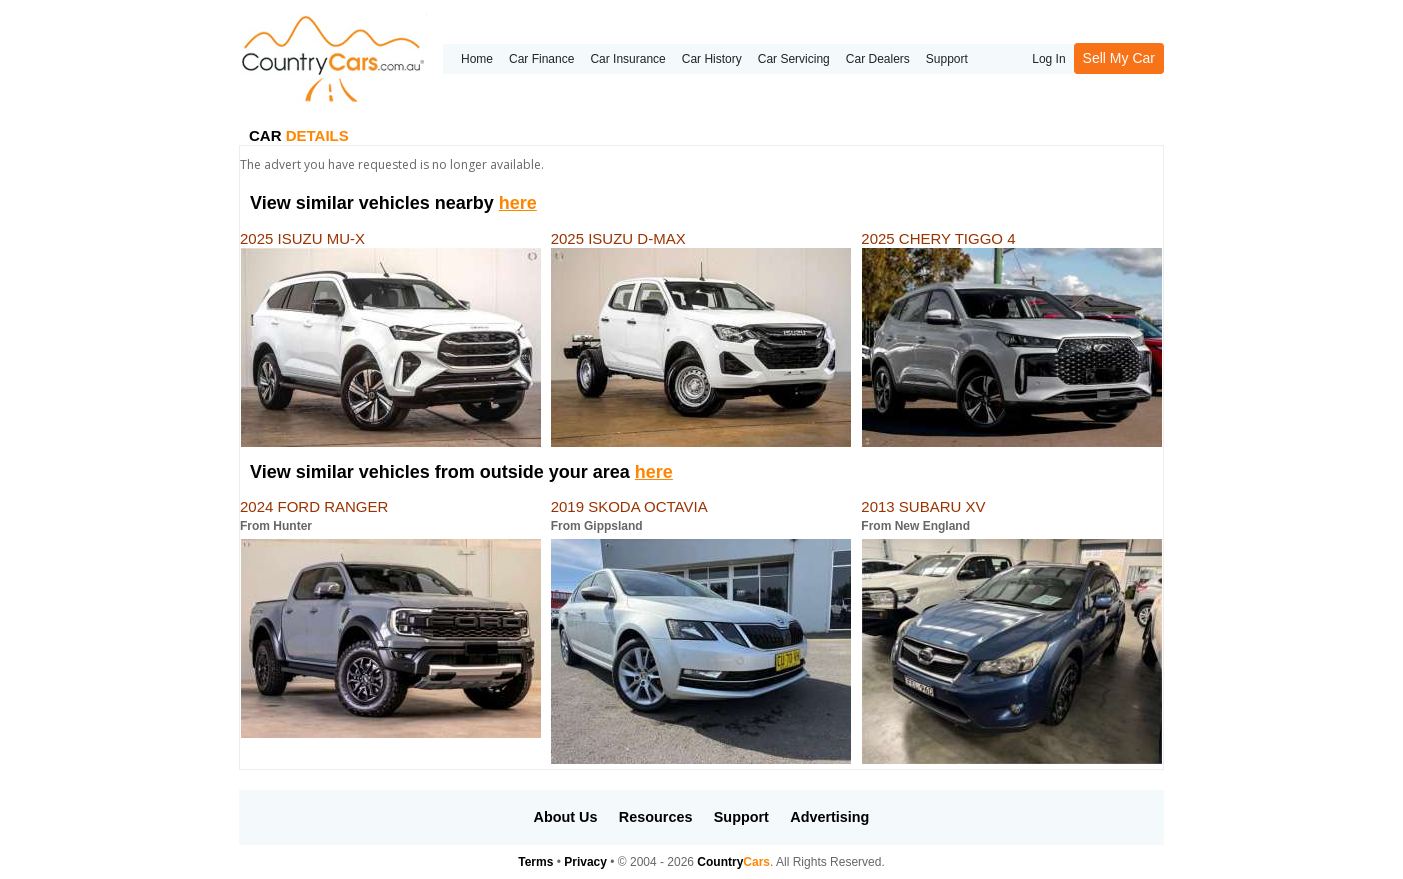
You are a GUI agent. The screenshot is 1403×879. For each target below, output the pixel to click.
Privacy (585, 862)
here (518, 203)
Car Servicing (794, 59)
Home (477, 59)
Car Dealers (878, 59)
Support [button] (741, 817)
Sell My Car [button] (1119, 58)
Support (947, 59)
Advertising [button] (829, 817)
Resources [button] (656, 817)
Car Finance (541, 59)
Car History (712, 59)
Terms (535, 862)
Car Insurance (627, 59)
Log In (1048, 59)
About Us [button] (566, 817)
